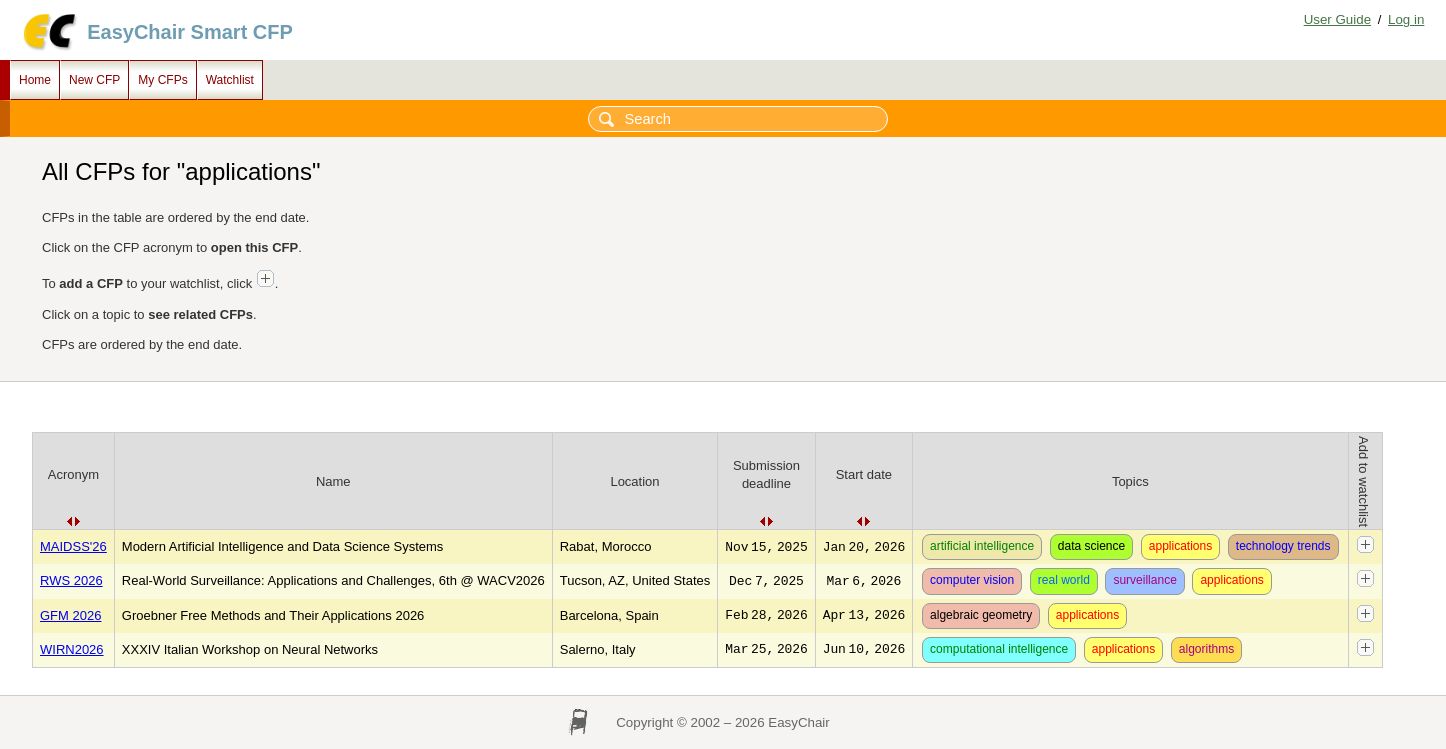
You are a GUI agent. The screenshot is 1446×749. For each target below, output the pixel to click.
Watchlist (230, 80)
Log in (1406, 19)
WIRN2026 (72, 649)
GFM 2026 (70, 615)
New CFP (94, 80)
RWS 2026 (71, 580)
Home (35, 80)
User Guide (1337, 19)
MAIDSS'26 (73, 546)
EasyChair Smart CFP (190, 32)
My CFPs (162, 80)
